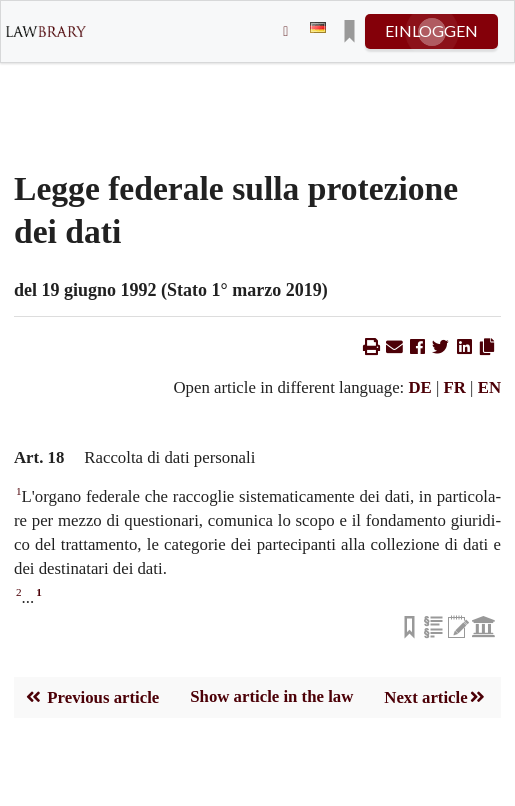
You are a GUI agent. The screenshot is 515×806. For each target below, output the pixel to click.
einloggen (431, 30)
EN (489, 387)
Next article (435, 697)
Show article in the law (271, 696)
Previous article (91, 697)
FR (455, 387)
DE (419, 387)
